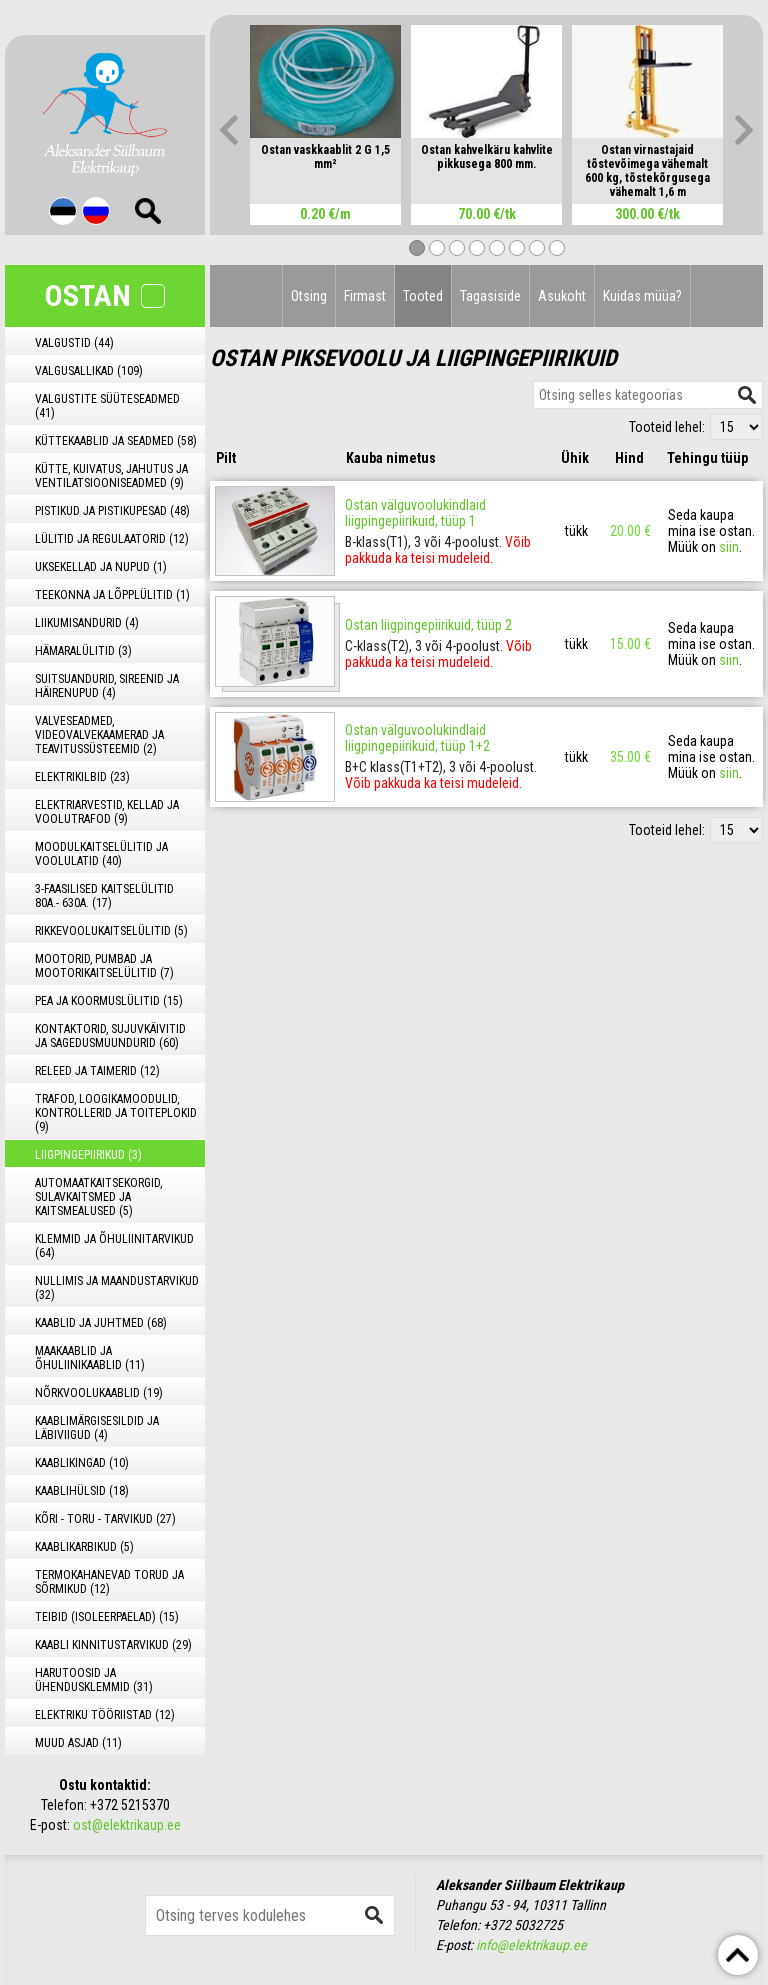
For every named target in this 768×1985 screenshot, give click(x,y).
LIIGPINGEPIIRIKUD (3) (88, 1155)
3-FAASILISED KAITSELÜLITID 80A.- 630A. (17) (104, 896)
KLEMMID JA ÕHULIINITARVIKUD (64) (114, 1246)
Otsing (309, 296)
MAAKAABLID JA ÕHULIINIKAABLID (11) (90, 1358)
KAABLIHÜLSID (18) (82, 1491)
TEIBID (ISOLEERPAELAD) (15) (107, 1617)
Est (63, 211)
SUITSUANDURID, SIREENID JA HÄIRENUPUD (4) (107, 686)
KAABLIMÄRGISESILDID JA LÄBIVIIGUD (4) (97, 1428)
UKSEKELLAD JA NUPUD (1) (101, 567)
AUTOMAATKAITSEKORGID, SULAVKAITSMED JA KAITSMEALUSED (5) (98, 1197)
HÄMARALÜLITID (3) (83, 651)
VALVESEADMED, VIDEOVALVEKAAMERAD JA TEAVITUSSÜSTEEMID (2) (99, 735)
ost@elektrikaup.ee (127, 1825)
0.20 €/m (325, 214)
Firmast (365, 296)
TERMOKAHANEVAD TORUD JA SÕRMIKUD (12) (109, 1582)
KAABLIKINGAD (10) (82, 1463)
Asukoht (562, 296)
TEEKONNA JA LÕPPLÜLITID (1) (112, 595)
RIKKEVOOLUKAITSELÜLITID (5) (111, 931)
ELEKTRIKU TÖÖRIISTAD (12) (105, 1715)
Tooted (423, 296)
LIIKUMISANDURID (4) (87, 623)
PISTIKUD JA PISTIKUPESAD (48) (112, 511)
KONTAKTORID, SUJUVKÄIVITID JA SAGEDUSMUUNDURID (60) (110, 1036)
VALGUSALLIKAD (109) (89, 371)
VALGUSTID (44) (74, 343)
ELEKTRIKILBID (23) (82, 777)
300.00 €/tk (647, 214)
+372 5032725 (523, 1925)
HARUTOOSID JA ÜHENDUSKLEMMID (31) (94, 1680)
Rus (96, 211)
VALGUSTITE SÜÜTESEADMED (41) (107, 406)
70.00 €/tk (487, 214)
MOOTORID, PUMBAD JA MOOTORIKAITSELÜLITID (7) (104, 966)
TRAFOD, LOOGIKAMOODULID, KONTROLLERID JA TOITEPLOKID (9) (116, 1113)
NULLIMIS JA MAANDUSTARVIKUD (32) (117, 1288)
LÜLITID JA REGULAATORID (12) (112, 539)
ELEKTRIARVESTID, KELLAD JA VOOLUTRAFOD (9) (107, 812)
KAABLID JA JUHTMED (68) (101, 1323)
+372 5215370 (130, 1805)
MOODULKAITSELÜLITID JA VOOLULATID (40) (101, 854)
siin (729, 547)
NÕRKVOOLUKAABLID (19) (99, 1393)
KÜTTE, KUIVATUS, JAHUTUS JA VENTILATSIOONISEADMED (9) (111, 476)
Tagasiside (490, 296)
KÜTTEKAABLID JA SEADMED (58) (116, 441)
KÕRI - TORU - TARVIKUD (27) (105, 1519)
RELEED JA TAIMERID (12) (97, 1071)
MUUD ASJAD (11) (78, 1743)
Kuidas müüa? (642, 296)
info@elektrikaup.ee (531, 1945)
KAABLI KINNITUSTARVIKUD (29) (113, 1645)
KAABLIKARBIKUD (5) (84, 1547)
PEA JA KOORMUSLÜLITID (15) (109, 1001)
